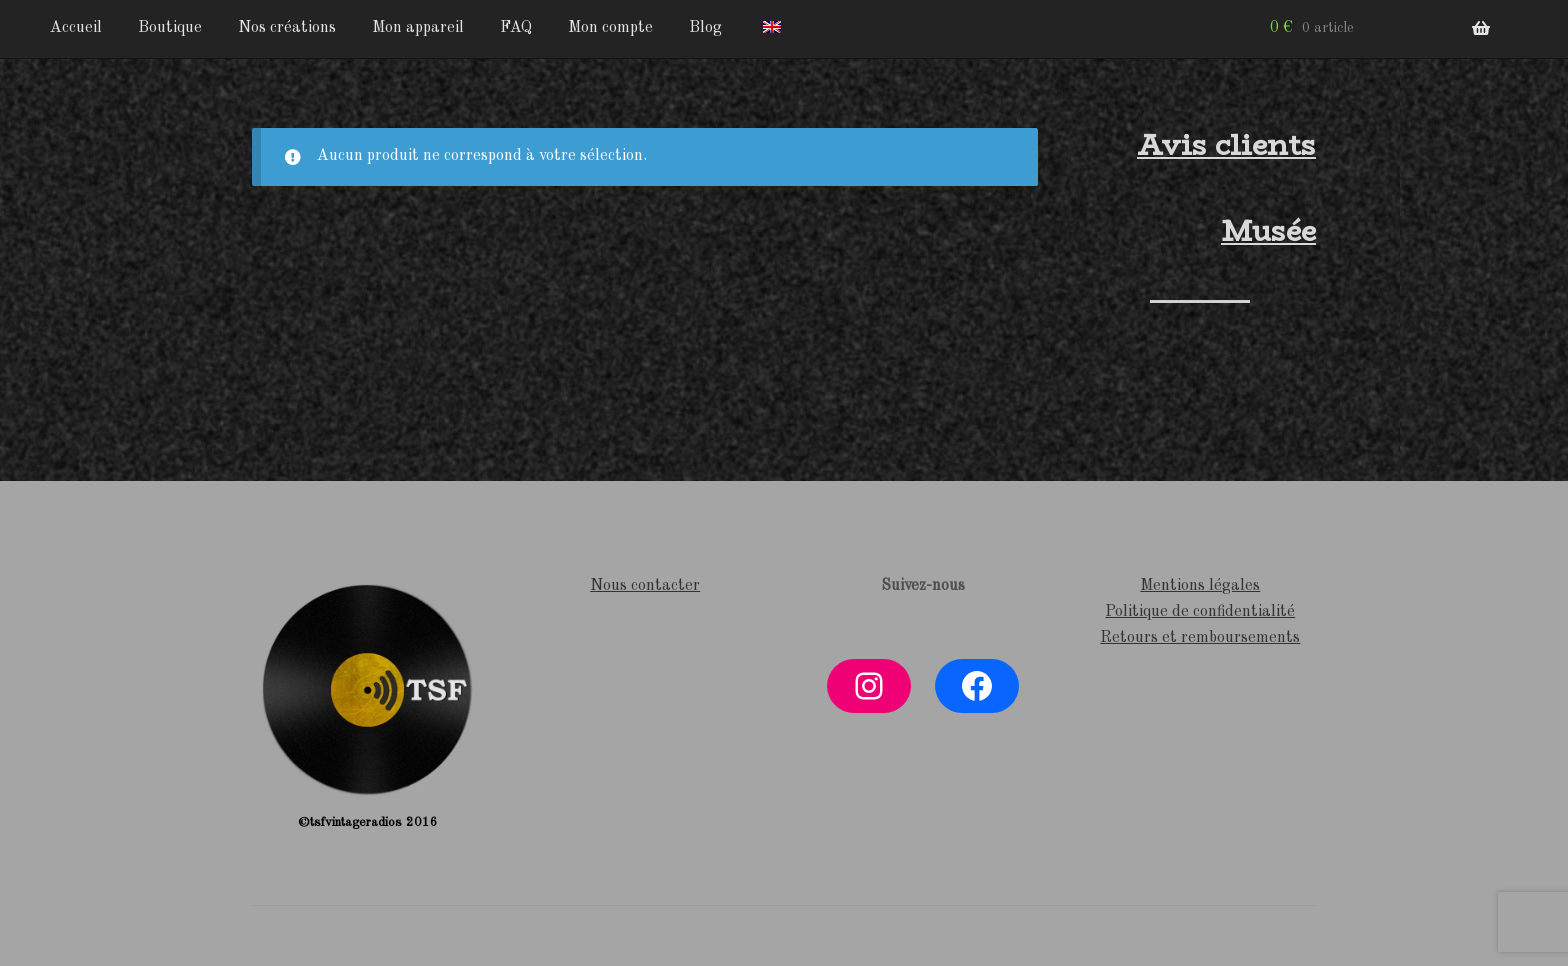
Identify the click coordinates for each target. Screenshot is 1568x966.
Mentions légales (1200, 586)
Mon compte (610, 28)
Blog (705, 28)
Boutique (170, 28)
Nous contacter (645, 586)
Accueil (76, 28)
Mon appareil (418, 28)
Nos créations (287, 28)
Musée (1268, 231)
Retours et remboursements (1200, 638)
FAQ (516, 28)
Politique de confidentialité (1200, 612)
